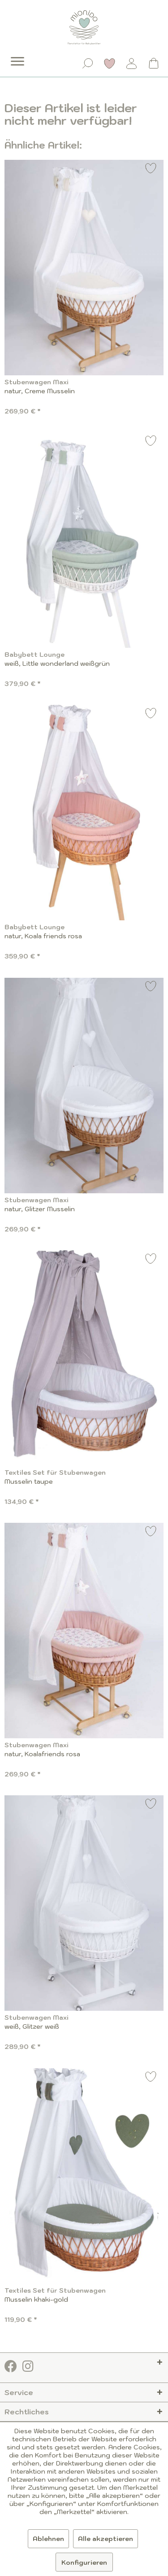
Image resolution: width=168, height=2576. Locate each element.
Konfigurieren (84, 2562)
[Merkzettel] (110, 63)
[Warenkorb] (154, 63)
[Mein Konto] (132, 63)
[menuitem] (11, 55)
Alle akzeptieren (105, 2539)
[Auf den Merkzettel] (151, 169)
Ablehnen (48, 2539)
